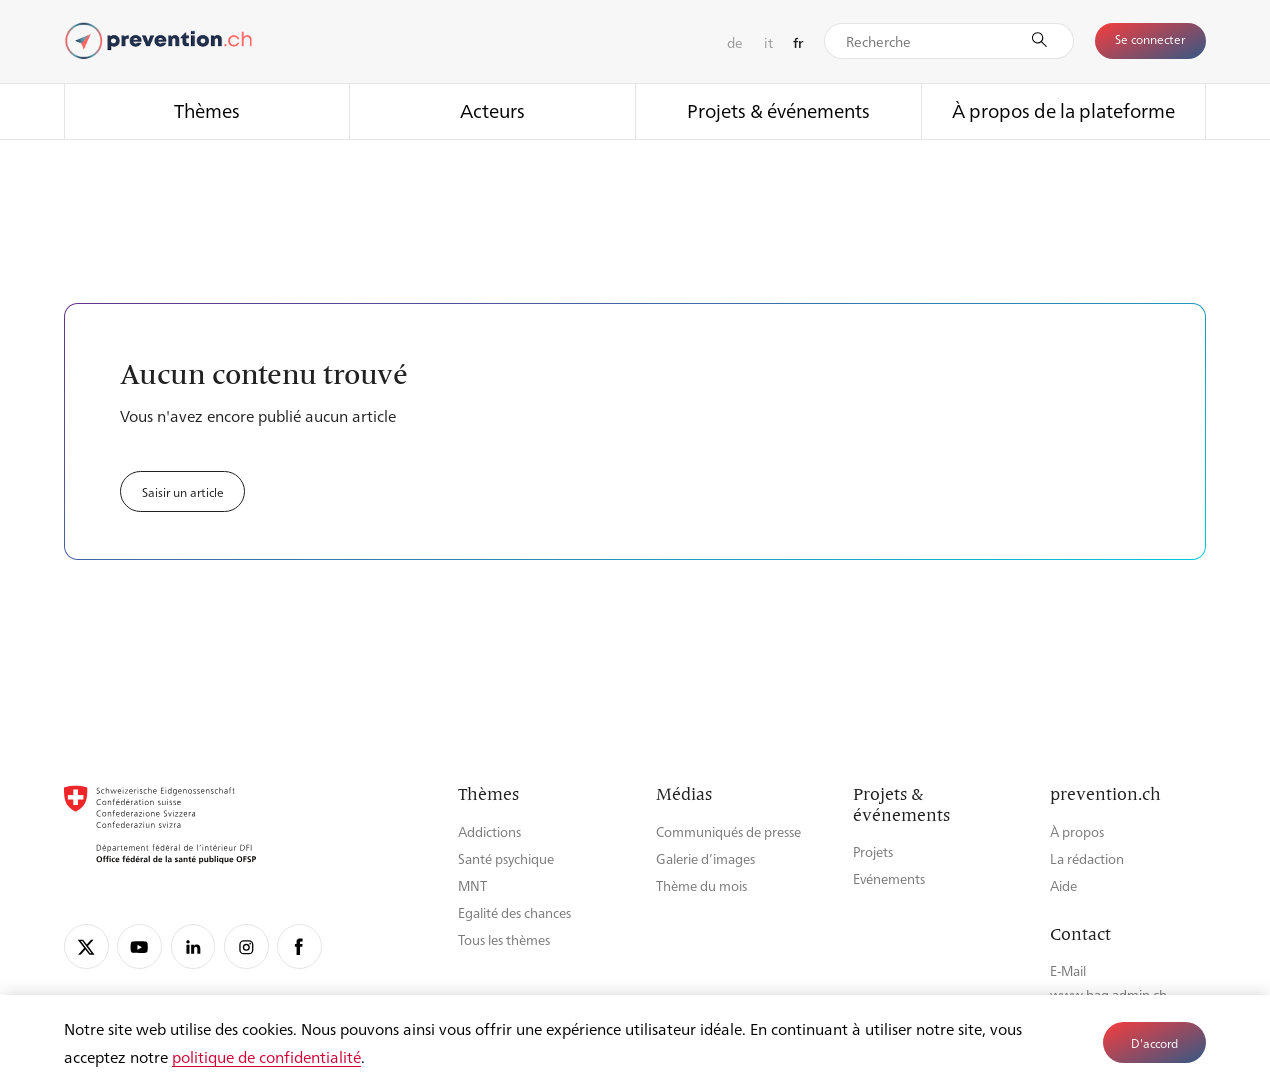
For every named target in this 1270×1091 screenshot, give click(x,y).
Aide (1063, 885)
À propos (1077, 831)
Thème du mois (701, 885)
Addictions (489, 831)
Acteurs (492, 110)
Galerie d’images (705, 858)
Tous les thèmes (504, 939)
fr (798, 42)
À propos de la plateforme (1063, 110)
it (768, 42)
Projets (873, 851)
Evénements (889, 878)
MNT (472, 885)
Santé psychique (506, 858)
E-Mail (1068, 970)
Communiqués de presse (728, 831)
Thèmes (207, 110)
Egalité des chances (514, 912)
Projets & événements (778, 110)
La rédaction (1087, 858)
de (735, 42)
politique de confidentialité (266, 1056)
